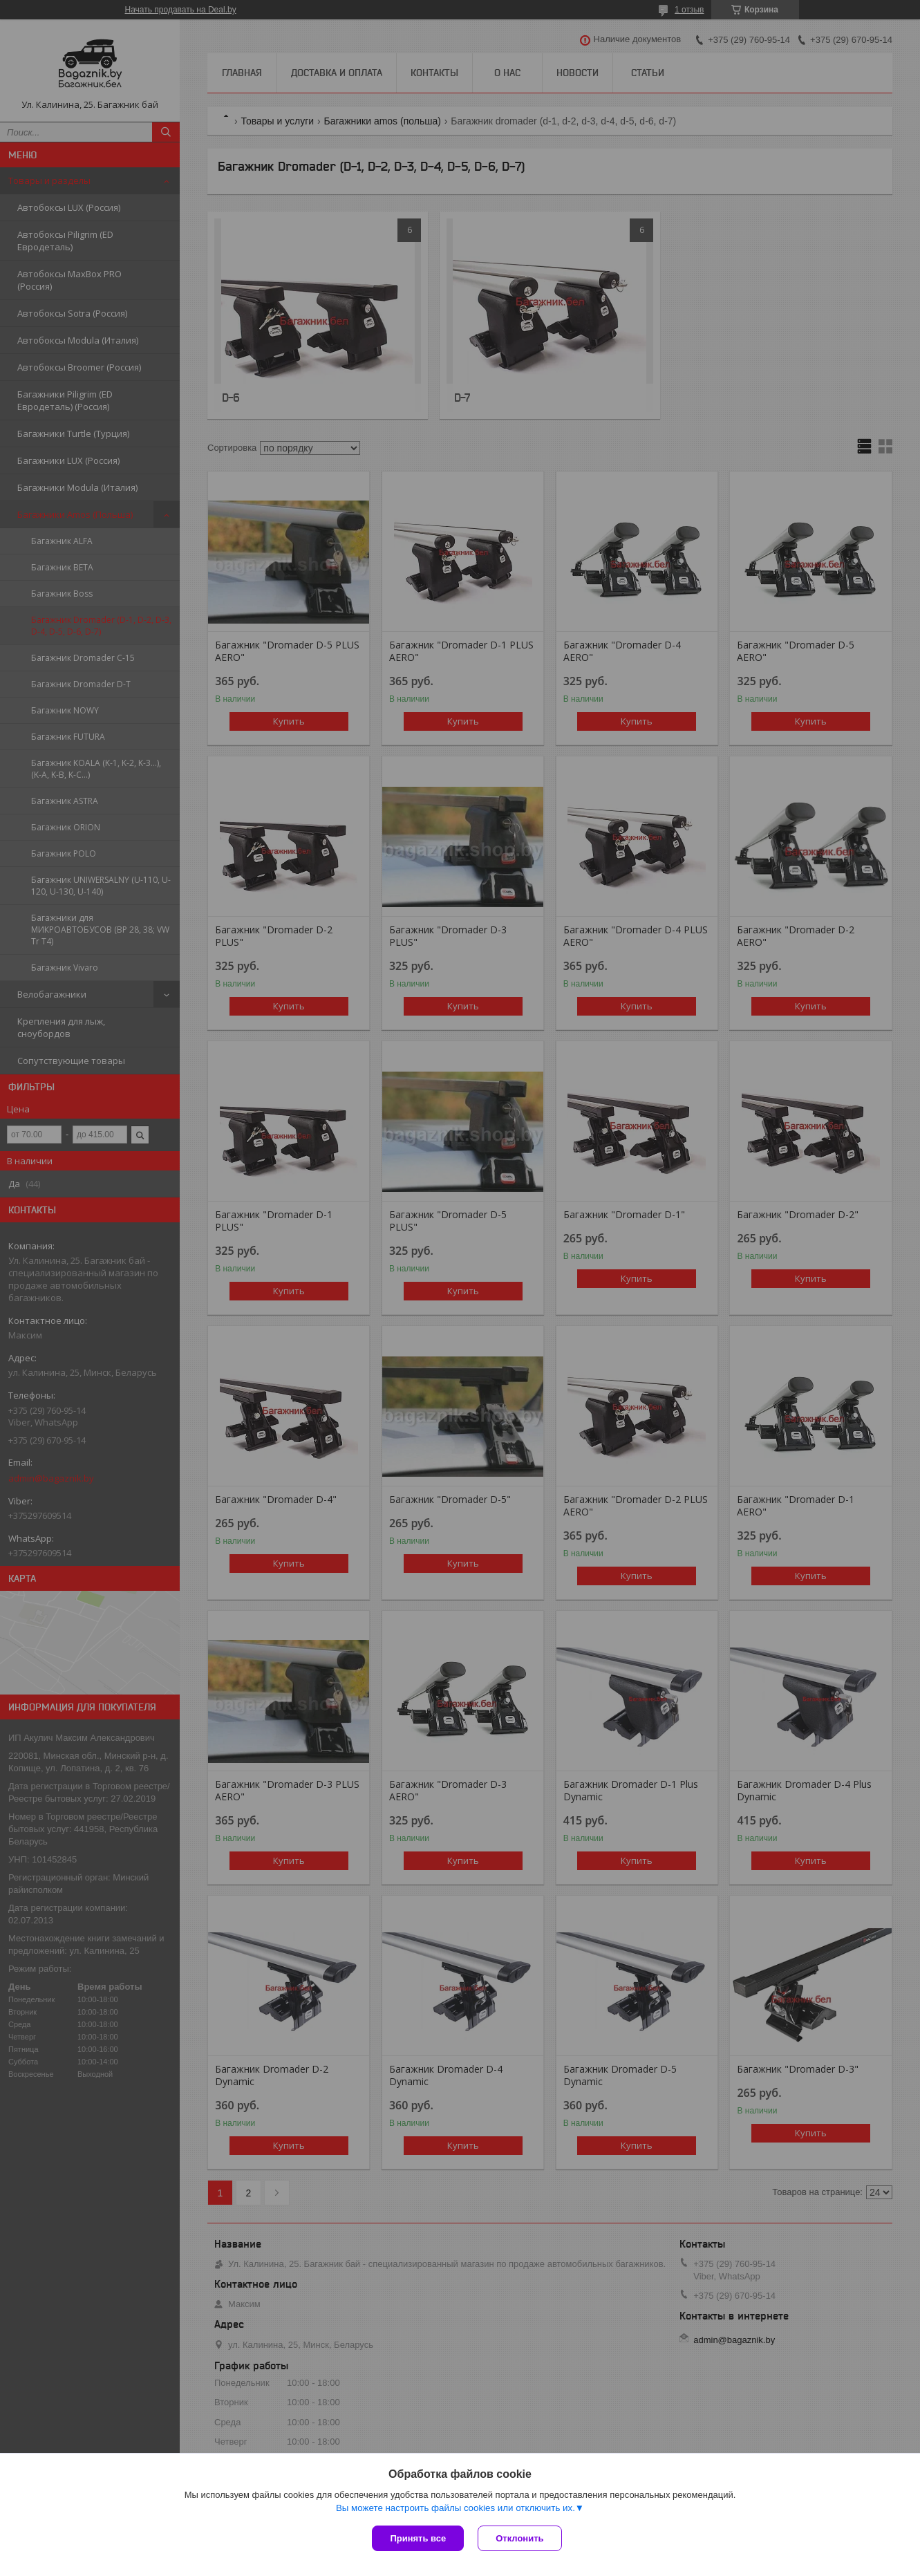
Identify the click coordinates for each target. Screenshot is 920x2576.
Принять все (418, 2538)
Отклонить (519, 2538)
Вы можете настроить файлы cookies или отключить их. (455, 2508)
